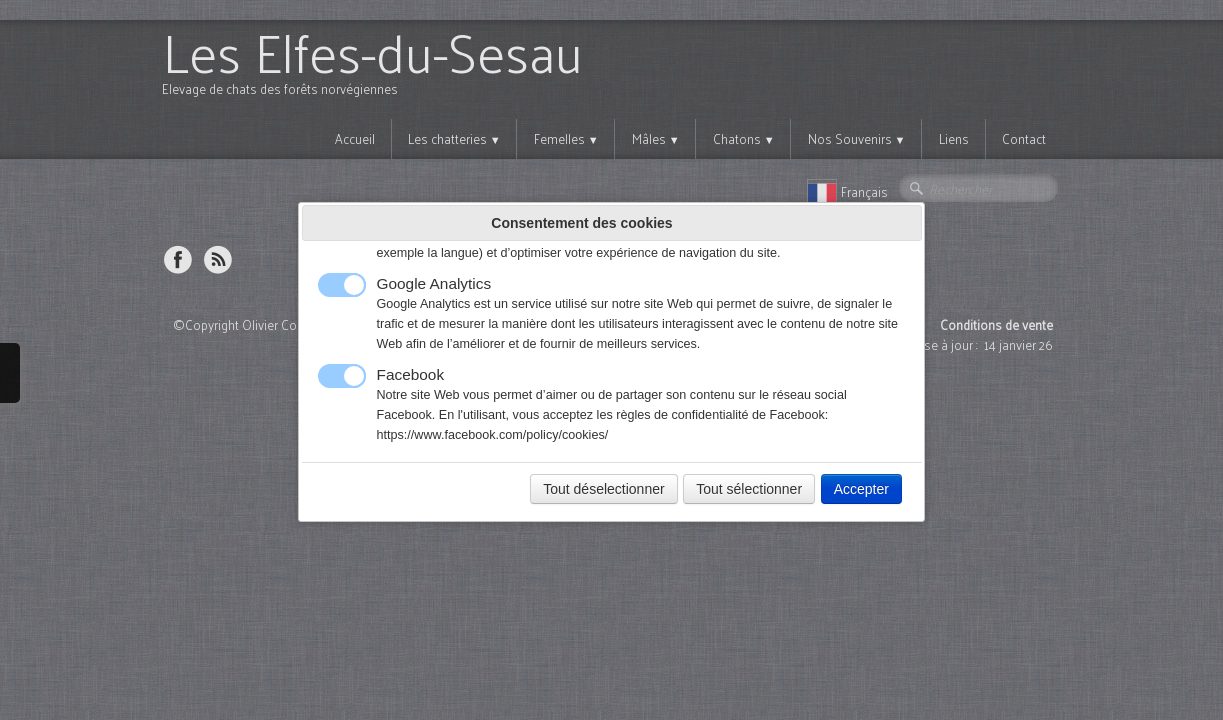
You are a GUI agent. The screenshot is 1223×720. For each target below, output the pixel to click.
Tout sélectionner (749, 489)
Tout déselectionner (603, 489)
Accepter (861, 489)
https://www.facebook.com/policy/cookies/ (493, 435)
